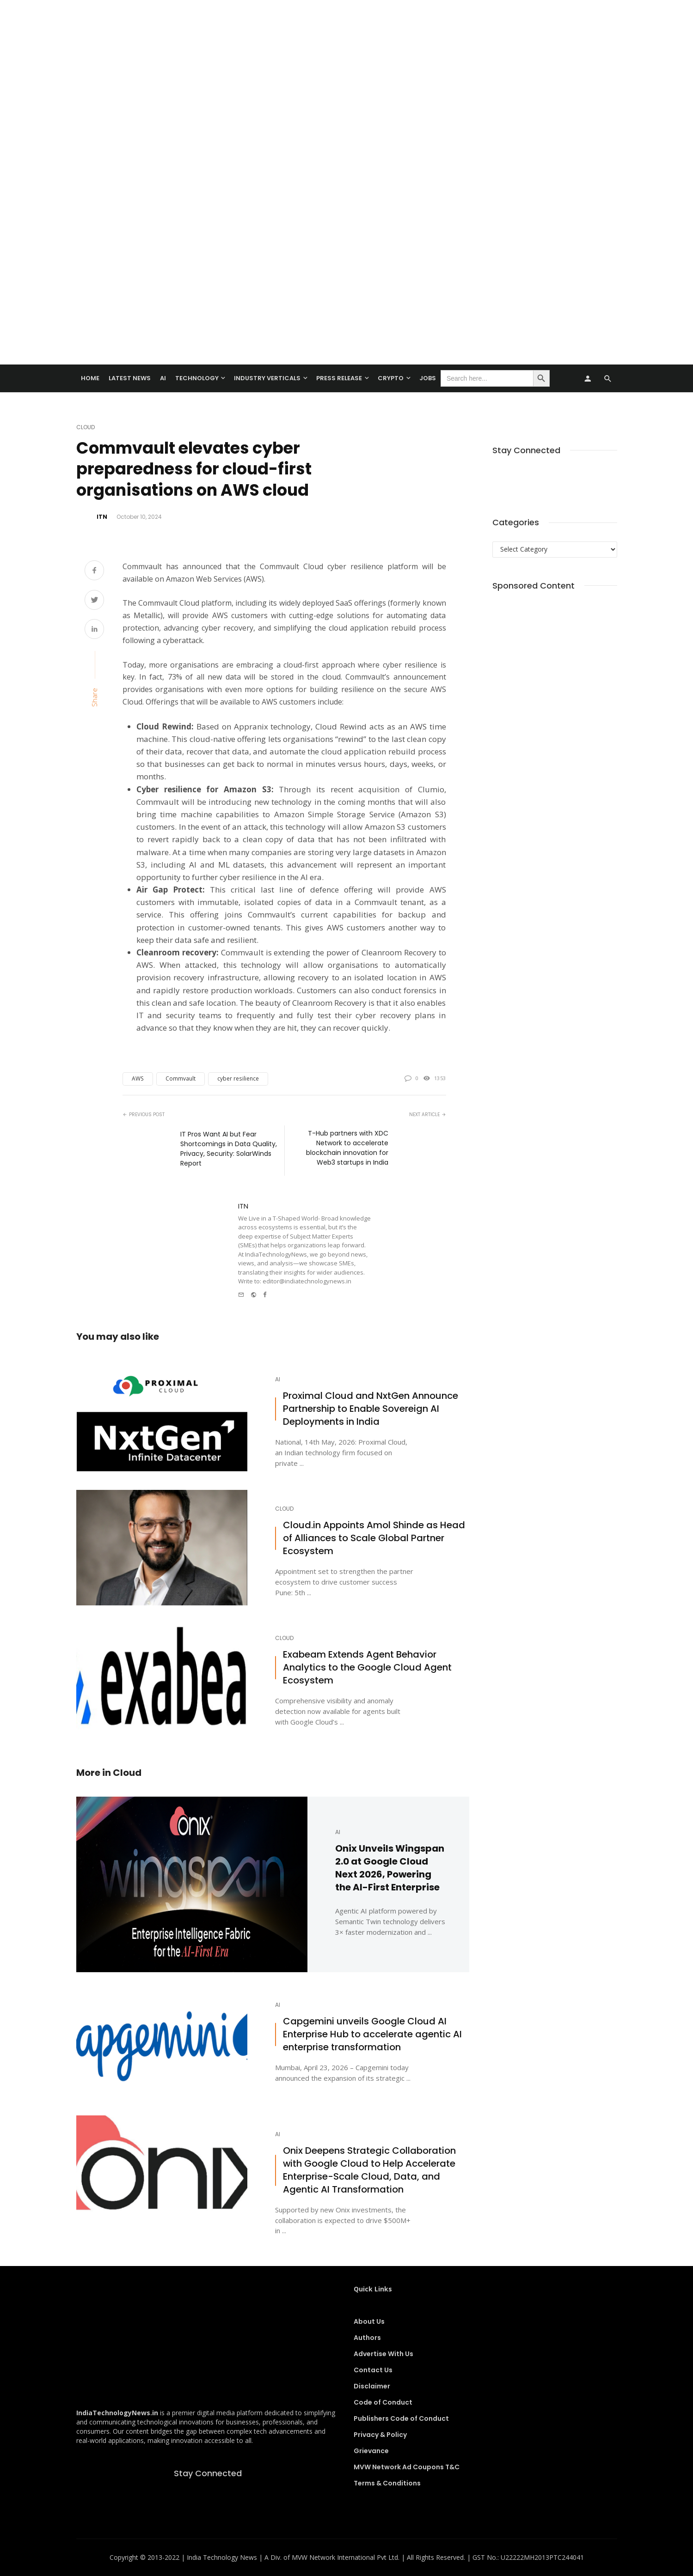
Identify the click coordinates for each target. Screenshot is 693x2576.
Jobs (427, 378)
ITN (102, 517)
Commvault (181, 1078)
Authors (367, 2337)
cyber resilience (238, 1078)
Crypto (391, 378)
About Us (369, 2321)
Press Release (339, 378)
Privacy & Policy (380, 2434)
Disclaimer (372, 2386)
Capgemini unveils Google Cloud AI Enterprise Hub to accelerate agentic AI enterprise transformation (372, 2034)
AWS (138, 1078)
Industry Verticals (267, 378)
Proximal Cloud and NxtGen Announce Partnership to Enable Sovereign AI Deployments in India (370, 1409)
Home (90, 378)
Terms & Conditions (387, 2483)
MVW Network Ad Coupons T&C (407, 2467)
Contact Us (373, 2370)
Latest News (130, 378)
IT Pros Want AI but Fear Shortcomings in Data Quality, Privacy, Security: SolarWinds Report (228, 1149)
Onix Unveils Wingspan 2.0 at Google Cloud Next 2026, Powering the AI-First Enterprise (389, 1868)
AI (163, 378)
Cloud (85, 427)
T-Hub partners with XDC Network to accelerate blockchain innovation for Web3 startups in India (347, 1148)
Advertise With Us (383, 2353)
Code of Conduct (383, 2402)
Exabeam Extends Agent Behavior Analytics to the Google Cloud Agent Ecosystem (367, 1667)
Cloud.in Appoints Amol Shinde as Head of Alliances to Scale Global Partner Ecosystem (374, 1538)
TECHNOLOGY (197, 378)
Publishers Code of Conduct (401, 2418)
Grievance (371, 2450)
